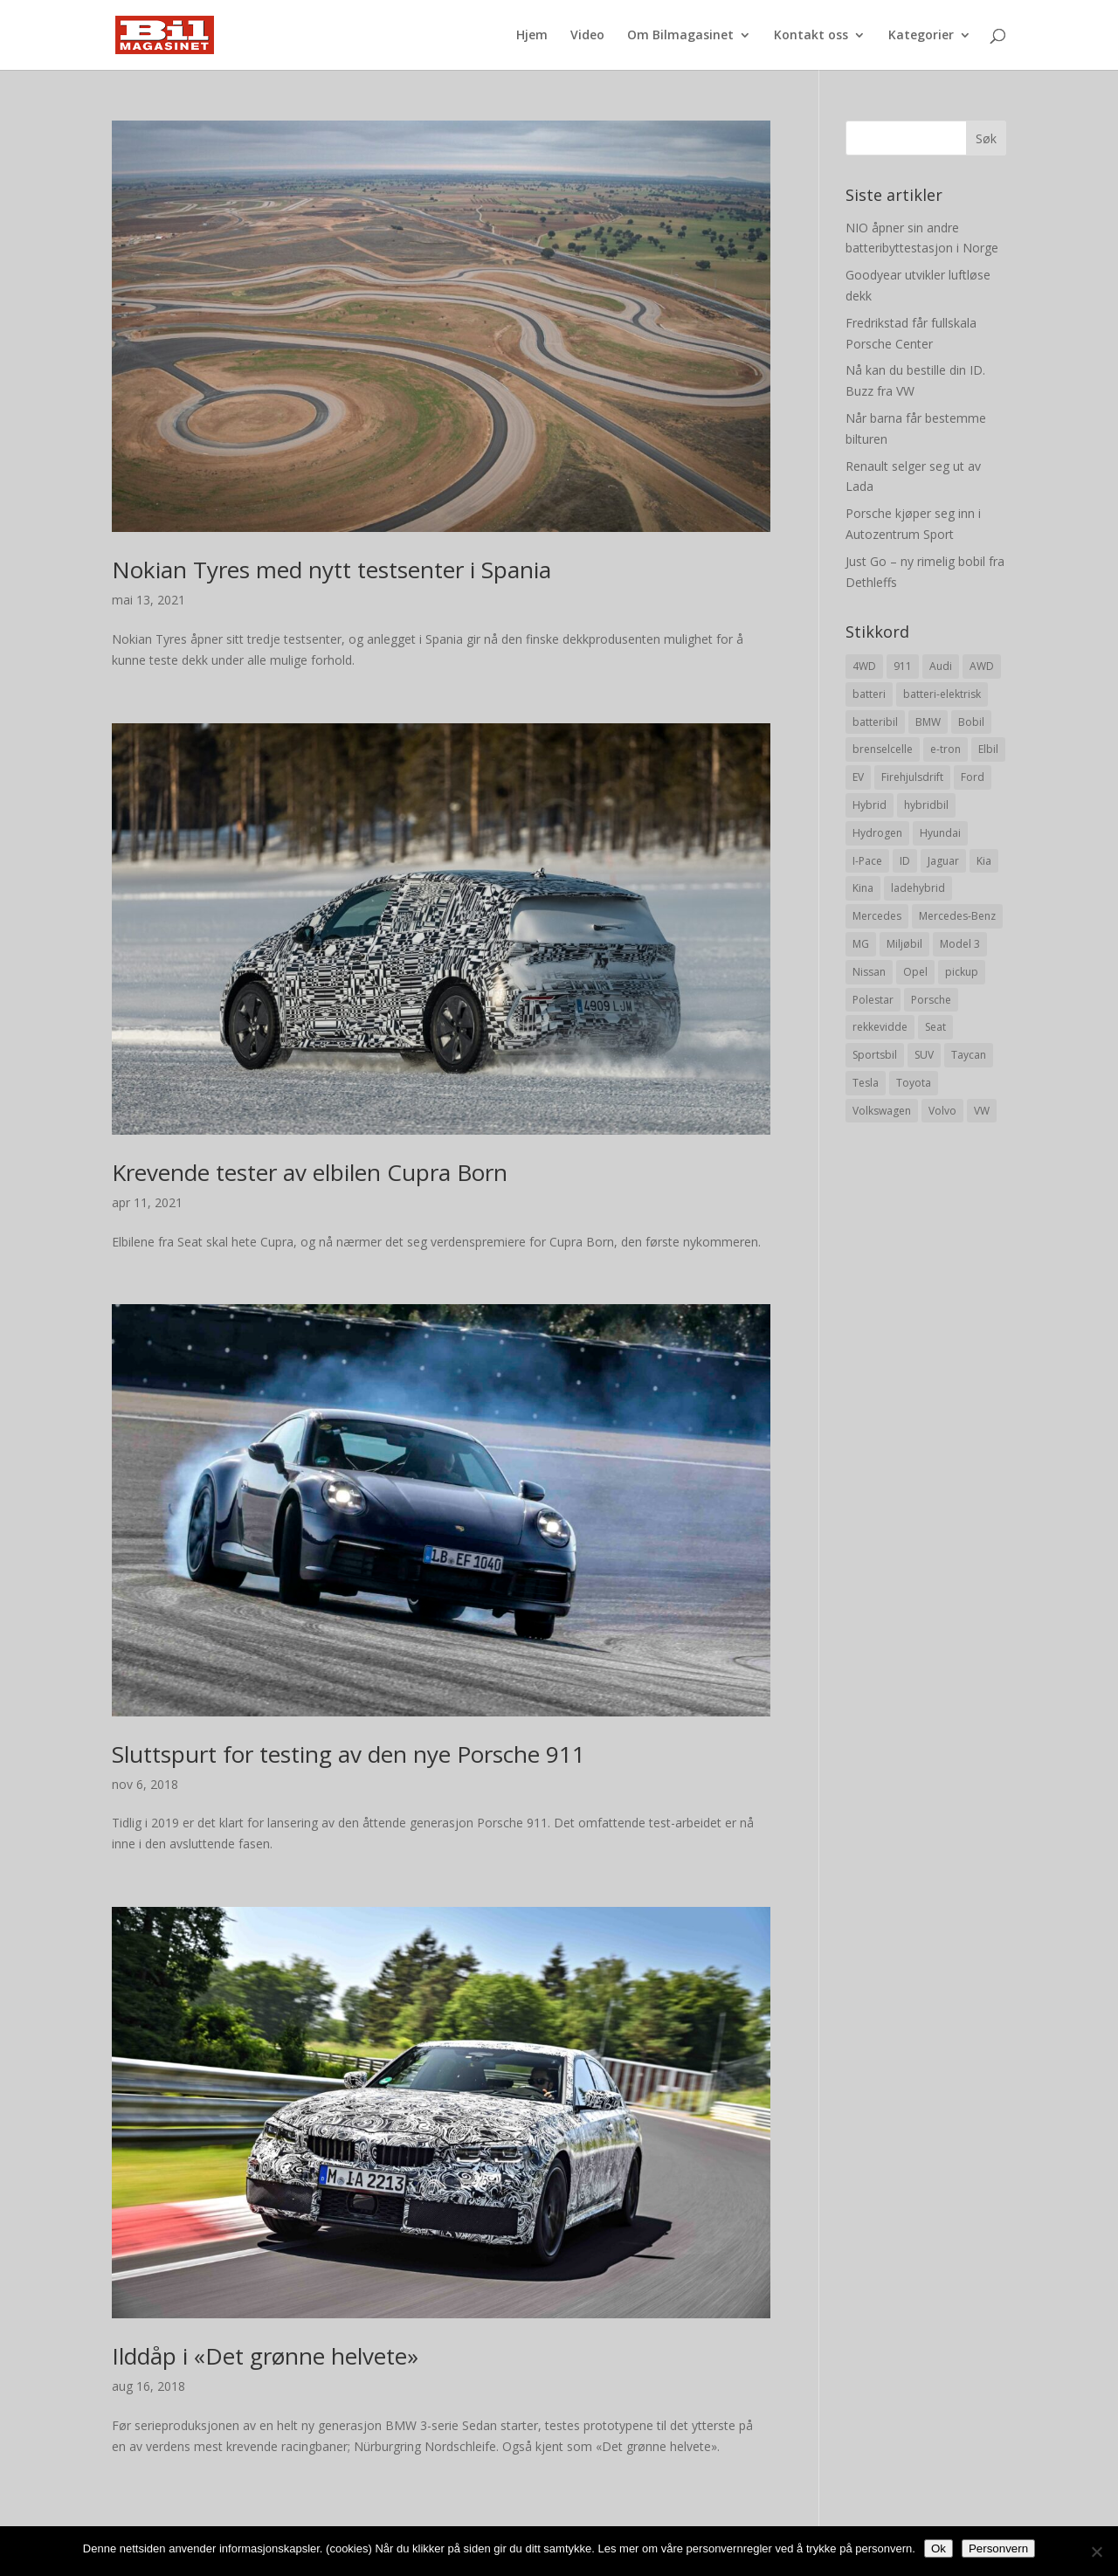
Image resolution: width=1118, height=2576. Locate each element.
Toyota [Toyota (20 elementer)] (913, 1082)
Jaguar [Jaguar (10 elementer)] (943, 860)
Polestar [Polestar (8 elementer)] (873, 999)
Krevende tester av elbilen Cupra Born (309, 1172)
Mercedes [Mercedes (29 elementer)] (876, 915)
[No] (1096, 2551)
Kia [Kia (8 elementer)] (984, 860)
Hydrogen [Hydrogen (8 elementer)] (877, 832)
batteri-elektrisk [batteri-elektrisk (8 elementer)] (942, 694)
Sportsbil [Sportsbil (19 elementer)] (874, 1054)
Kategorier (921, 36)
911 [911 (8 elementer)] (903, 666)
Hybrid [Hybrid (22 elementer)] (869, 805)
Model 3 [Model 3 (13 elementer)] (960, 943)
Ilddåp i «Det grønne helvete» (265, 2356)
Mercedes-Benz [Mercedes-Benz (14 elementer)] (957, 915)
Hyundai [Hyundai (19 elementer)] (940, 832)
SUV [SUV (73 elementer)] (924, 1054)
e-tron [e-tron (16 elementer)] (945, 749)
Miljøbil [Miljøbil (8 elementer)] (904, 943)
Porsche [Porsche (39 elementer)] (931, 999)
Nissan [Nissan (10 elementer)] (869, 971)
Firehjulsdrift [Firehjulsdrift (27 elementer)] (912, 777)
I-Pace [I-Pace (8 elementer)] (867, 860)
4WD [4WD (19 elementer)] (864, 666)
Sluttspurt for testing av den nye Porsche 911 (348, 1754)
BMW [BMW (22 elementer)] (928, 722)
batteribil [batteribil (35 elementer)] (875, 722)
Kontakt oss (811, 36)
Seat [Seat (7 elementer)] (935, 1026)
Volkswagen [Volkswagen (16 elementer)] (881, 1110)
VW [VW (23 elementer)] (982, 1110)
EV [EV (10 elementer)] (858, 777)
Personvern (998, 2548)
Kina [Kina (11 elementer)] (862, 888)
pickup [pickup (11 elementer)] (961, 971)
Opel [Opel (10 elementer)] (915, 971)
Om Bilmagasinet (680, 36)
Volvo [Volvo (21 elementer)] (942, 1110)
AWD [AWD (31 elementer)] (982, 666)
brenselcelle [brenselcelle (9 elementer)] (882, 749)
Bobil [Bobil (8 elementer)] (971, 722)
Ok (938, 2548)
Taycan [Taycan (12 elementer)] (968, 1054)
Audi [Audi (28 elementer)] (940, 666)
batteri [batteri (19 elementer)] (869, 694)
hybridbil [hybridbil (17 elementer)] (926, 805)
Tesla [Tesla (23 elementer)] (865, 1082)
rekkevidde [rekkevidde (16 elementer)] (880, 1026)
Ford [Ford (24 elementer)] (972, 777)
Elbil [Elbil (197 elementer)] (988, 749)
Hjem (532, 36)
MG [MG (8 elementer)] (860, 943)
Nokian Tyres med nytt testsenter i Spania (331, 569)
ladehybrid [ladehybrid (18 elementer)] (918, 888)
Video (587, 36)
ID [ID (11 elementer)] (905, 860)
